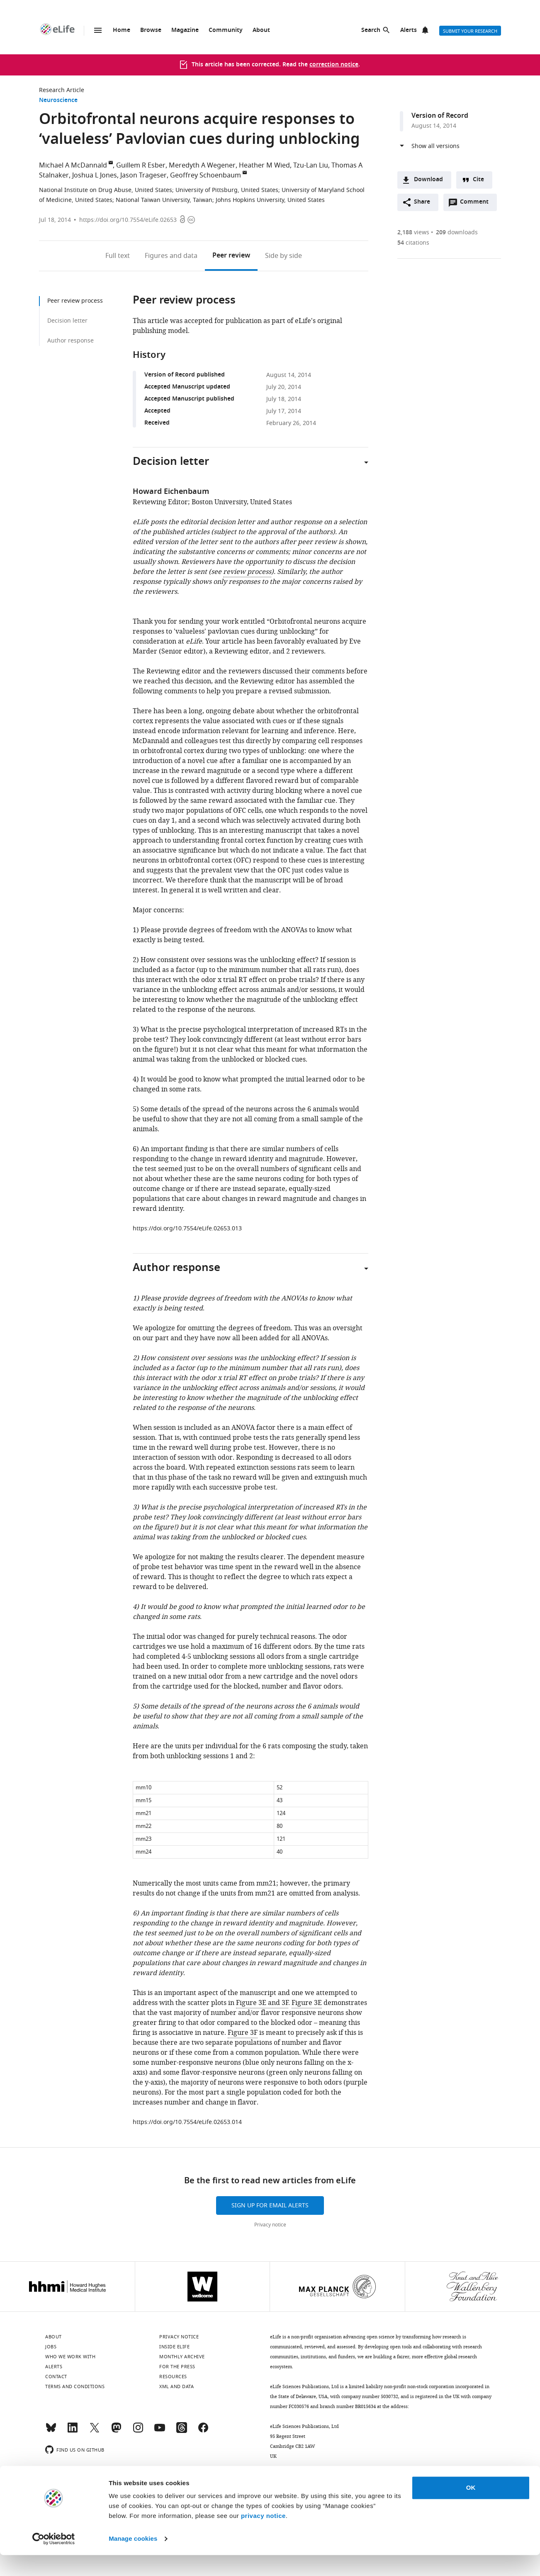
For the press (177, 2366)
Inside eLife (174, 2346)
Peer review (231, 255)
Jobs (50, 2346)
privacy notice (263, 2536)
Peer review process (75, 300)
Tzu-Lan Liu (310, 165)
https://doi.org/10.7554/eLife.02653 (128, 220)
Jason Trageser (143, 175)
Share (422, 202)
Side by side (283, 256)
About (261, 30)
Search (370, 30)
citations (413, 242)
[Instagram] (138, 2431)
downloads (457, 232)
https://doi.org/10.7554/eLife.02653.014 (187, 2122)
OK (471, 2508)
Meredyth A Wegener (202, 165)
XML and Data (176, 2386)
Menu (98, 30)
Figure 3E (307, 2003)
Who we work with (70, 2356)
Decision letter (67, 320)
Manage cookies (133, 2559)
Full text (117, 256)
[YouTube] (159, 2431)
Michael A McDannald (73, 165)
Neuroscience (58, 100)
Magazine (185, 30)
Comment (477, 204)
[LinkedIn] (72, 2431)
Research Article (61, 90)
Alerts (408, 30)
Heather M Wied (264, 165)
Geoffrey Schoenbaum (205, 175)
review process (247, 572)
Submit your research (470, 31)
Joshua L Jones (94, 175)
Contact (56, 2376)
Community (226, 30)
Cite (478, 180)
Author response (70, 340)
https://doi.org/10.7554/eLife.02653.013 (187, 1228)
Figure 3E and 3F (262, 2003)
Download (428, 180)
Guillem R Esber (140, 165)
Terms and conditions (75, 2386)
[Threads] (181, 2431)
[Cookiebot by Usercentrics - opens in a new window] (53, 2560)
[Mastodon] (116, 2431)
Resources (173, 2376)
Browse (150, 30)
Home (121, 30)
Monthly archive (182, 2356)
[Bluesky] (51, 2431)
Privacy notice (270, 2224)
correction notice (333, 65)
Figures (171, 256)
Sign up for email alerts (270, 2205)
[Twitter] (94, 2431)
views (413, 232)
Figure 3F (243, 2033)
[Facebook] (203, 2431)
